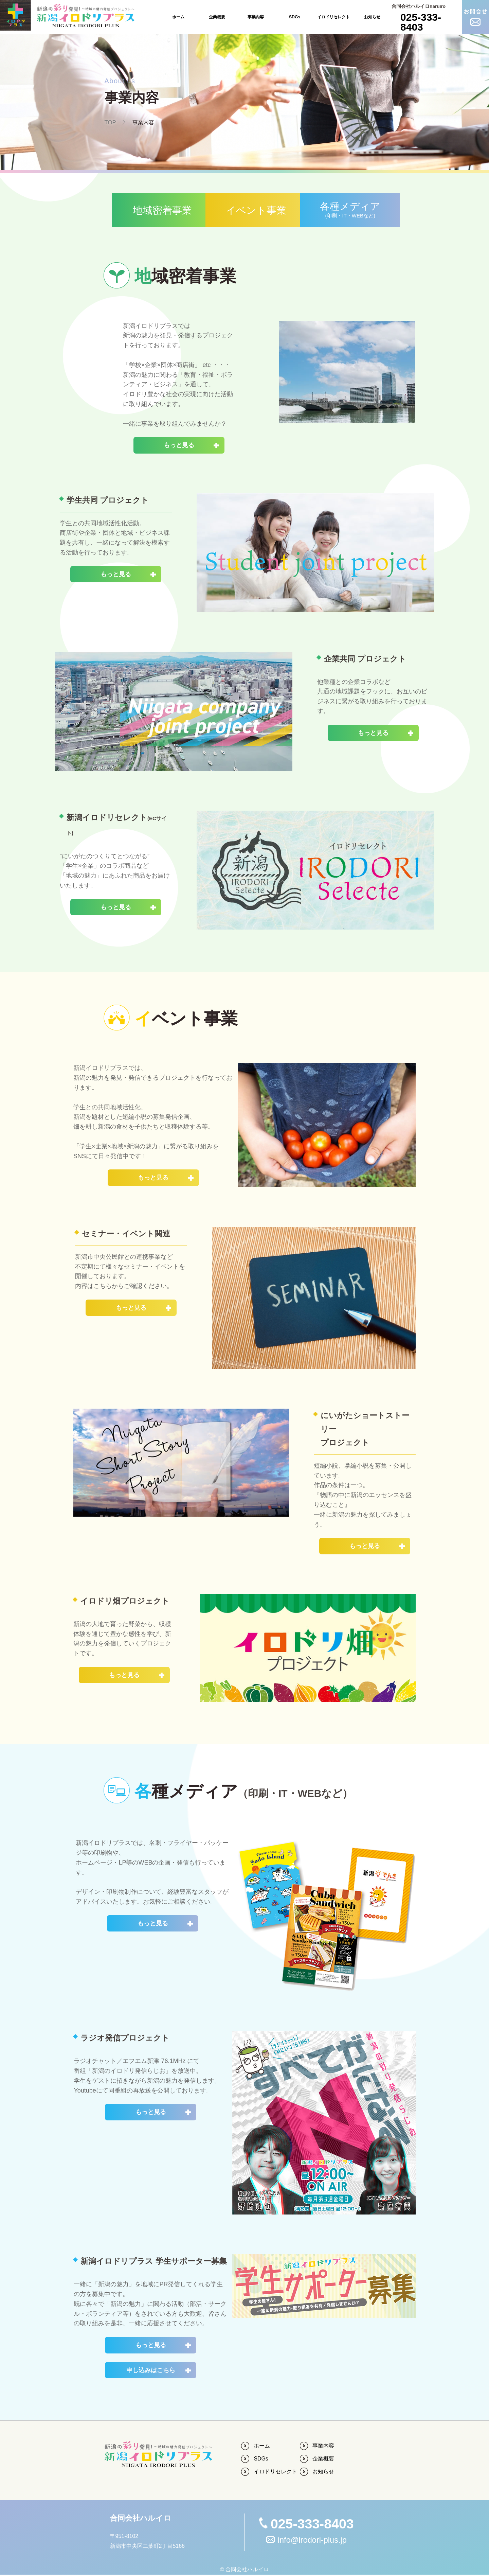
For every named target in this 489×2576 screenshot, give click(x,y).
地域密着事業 (125, 210)
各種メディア (364, 211)
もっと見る (179, 446)
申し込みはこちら (150, 2371)
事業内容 (256, 17)
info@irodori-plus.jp (312, 2541)
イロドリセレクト (333, 17)
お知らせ (372, 17)
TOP (110, 122)
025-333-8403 (420, 22)
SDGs (294, 17)
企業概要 (217, 17)
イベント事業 (244, 210)
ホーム (178, 17)
